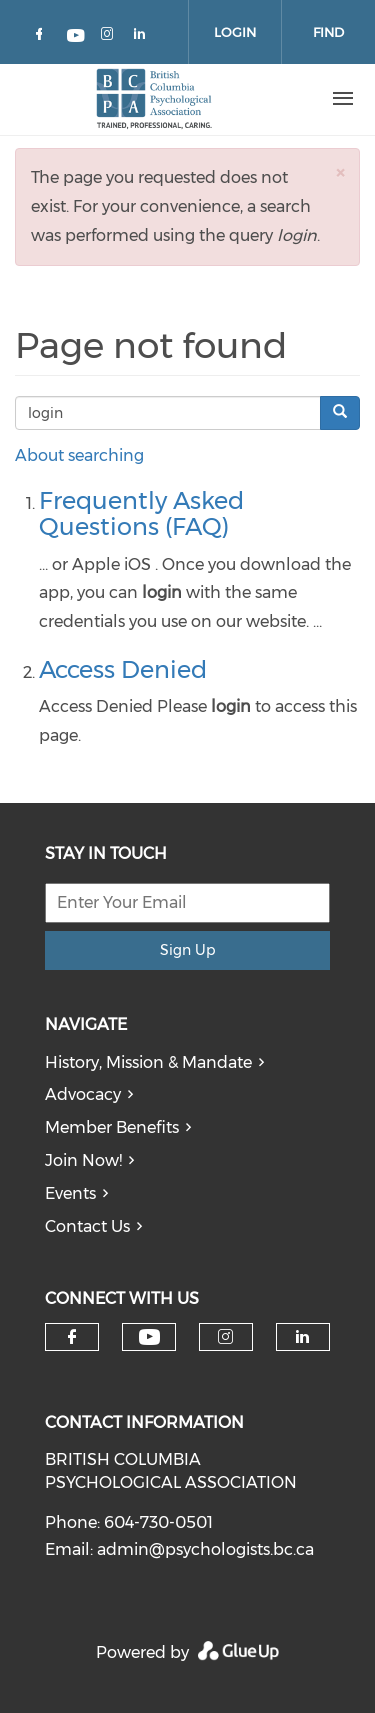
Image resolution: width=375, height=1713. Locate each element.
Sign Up (187, 950)
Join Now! (83, 1160)
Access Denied (123, 669)
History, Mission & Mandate (148, 1062)
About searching (79, 455)
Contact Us (87, 1226)
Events (70, 1193)
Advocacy (83, 1094)
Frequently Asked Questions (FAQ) (141, 513)
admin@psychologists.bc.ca (205, 1549)
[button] (340, 172)
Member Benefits (112, 1127)
